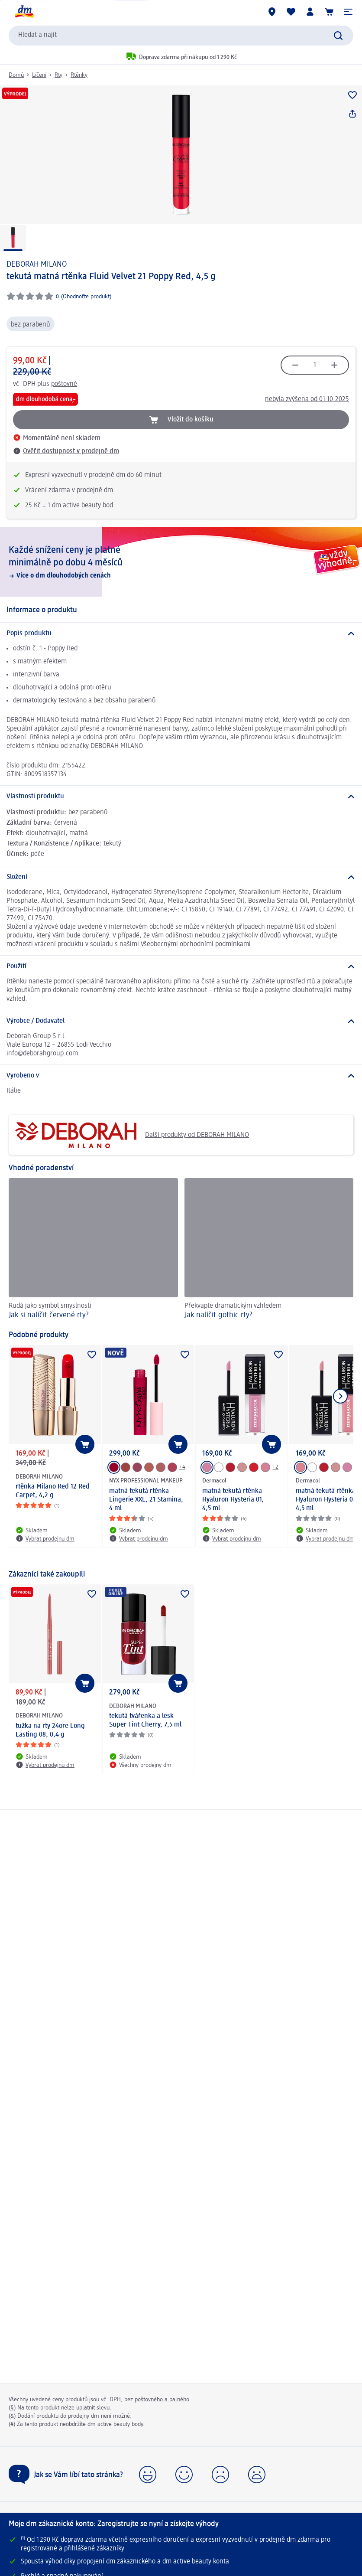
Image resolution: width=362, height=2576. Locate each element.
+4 (182, 1467)
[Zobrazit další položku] (340, 1396)
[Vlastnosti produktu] (181, 796)
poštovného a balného (162, 2399)
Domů (16, 75)
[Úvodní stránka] (24, 11)
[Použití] (181, 966)
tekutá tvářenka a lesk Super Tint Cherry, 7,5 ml (145, 1720)
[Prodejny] (272, 12)
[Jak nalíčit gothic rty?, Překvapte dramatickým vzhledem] (269, 1250)
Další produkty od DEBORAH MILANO (132, 1135)
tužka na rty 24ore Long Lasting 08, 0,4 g (50, 1730)
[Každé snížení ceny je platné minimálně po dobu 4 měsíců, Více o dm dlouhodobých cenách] (181, 562)
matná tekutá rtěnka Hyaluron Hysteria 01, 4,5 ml (233, 1500)
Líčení (39, 75)
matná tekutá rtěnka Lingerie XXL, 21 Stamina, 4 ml (146, 1500)
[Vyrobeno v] (181, 1076)
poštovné (64, 384)
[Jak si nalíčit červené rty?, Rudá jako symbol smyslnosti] (93, 1250)
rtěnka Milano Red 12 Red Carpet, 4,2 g (53, 1491)
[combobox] (181, 36)
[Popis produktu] (181, 633)
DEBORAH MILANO (36, 264)
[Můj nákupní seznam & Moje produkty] (291, 12)
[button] (348, 12)
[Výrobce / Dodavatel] (181, 1021)
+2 (275, 1467)
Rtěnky (79, 75)
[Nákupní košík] (329, 12)
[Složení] (181, 877)
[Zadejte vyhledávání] (338, 36)
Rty (58, 75)
